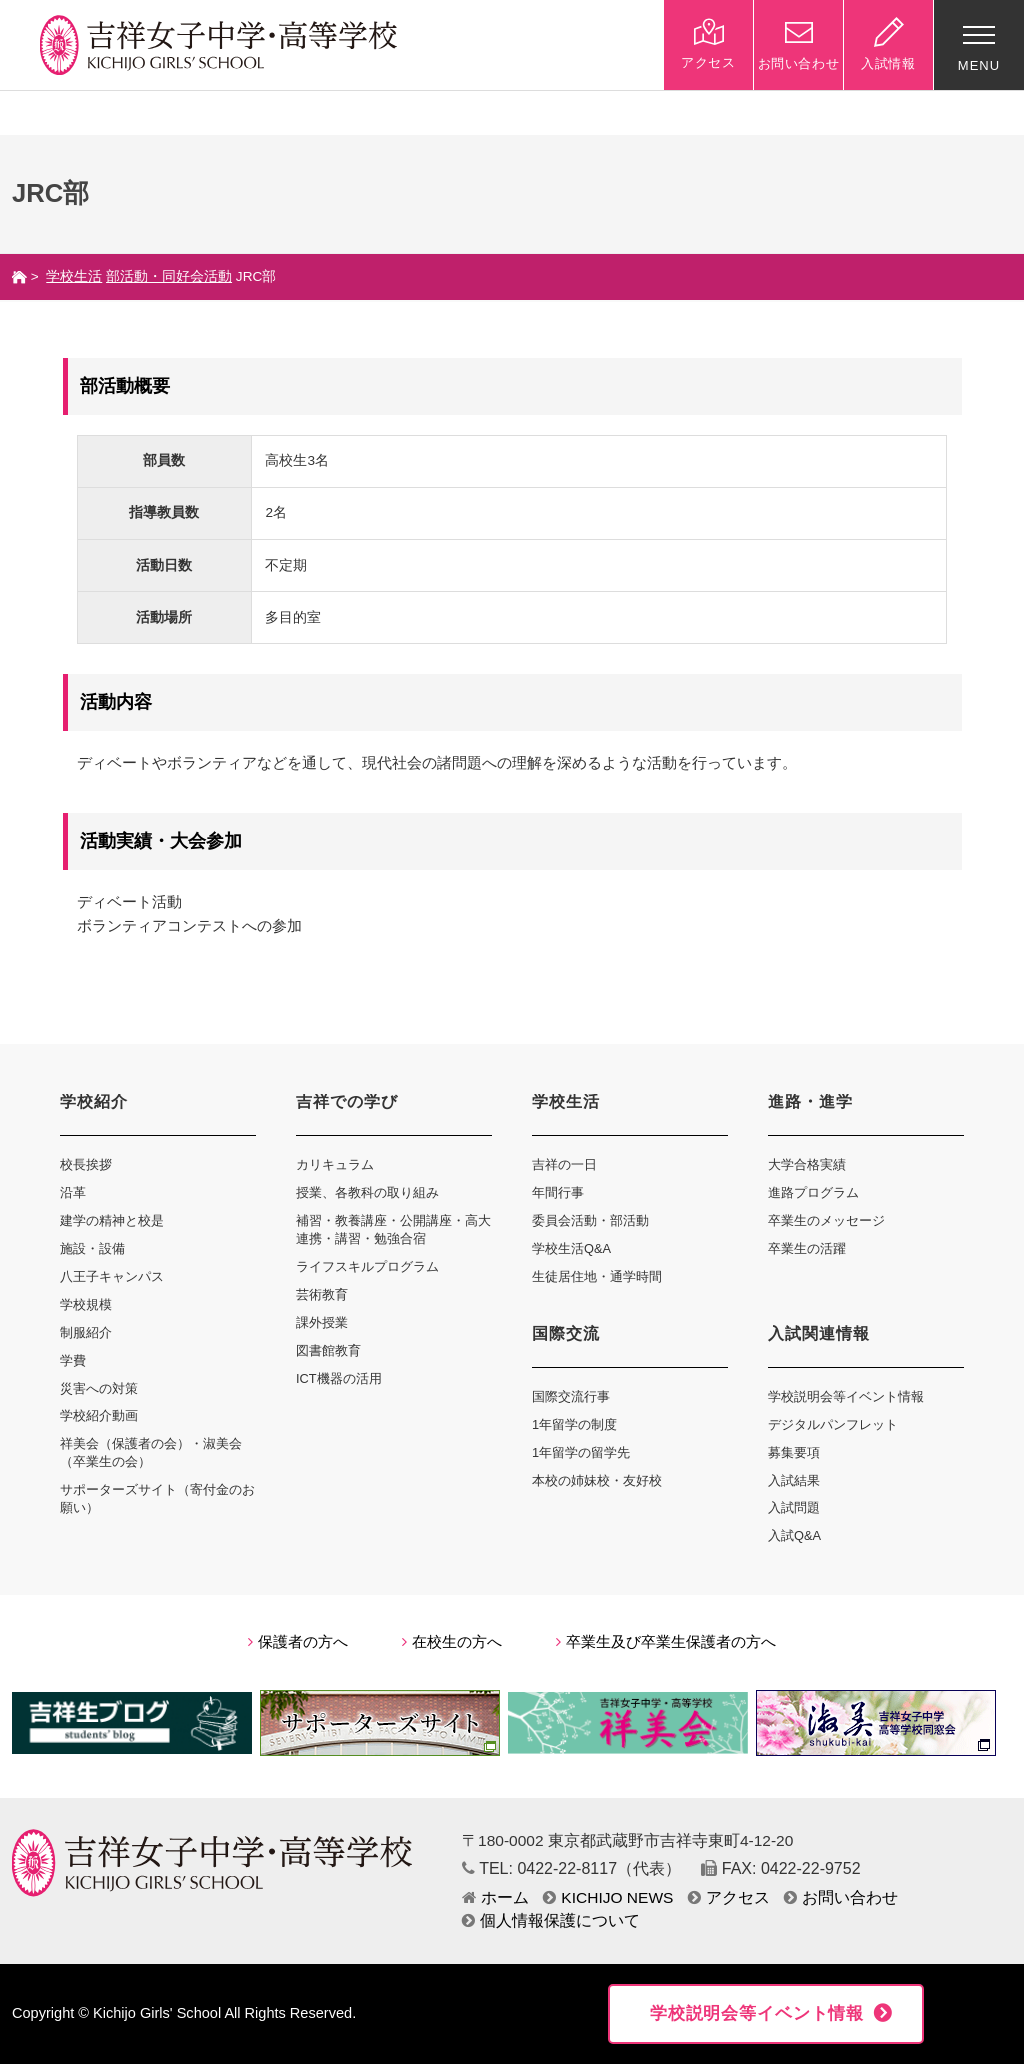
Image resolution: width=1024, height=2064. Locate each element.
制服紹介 (86, 1332)
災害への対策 (99, 1388)
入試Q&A (794, 1535)
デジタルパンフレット (833, 1424)
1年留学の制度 (574, 1424)
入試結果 (794, 1480)
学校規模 (86, 1304)
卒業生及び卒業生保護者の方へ (666, 1642)
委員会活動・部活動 (590, 1220)
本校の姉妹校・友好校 (597, 1480)
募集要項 (794, 1452)
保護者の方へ (298, 1642)
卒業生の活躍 (807, 1248)
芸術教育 (322, 1294)
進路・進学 (810, 1101)
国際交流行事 (571, 1396)
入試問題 (794, 1507)
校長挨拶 (86, 1164)
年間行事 (558, 1192)
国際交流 (566, 1333)
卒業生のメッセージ (826, 1220)
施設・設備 (92, 1248)
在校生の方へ (452, 1642)
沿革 (73, 1192)
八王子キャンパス (112, 1276)
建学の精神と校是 (112, 1220)
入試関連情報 (819, 1333)
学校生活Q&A (571, 1248)
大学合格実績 (807, 1164)
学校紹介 (94, 1101)
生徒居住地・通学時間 (597, 1276)
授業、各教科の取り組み (367, 1192)
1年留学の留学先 (581, 1452)
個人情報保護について (551, 1920)
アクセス (729, 1897)
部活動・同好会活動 (169, 276)
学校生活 (74, 276)
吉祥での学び (347, 1101)
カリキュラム (335, 1164)
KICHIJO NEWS (608, 1897)
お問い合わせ (841, 1897)
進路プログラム (813, 1192)
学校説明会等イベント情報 (846, 1396)
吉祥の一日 (564, 1164)
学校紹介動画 (99, 1415)
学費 (73, 1360)
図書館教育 (328, 1350)
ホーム (495, 1897)
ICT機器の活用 (339, 1378)
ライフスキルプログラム (367, 1266)
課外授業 (322, 1322)
